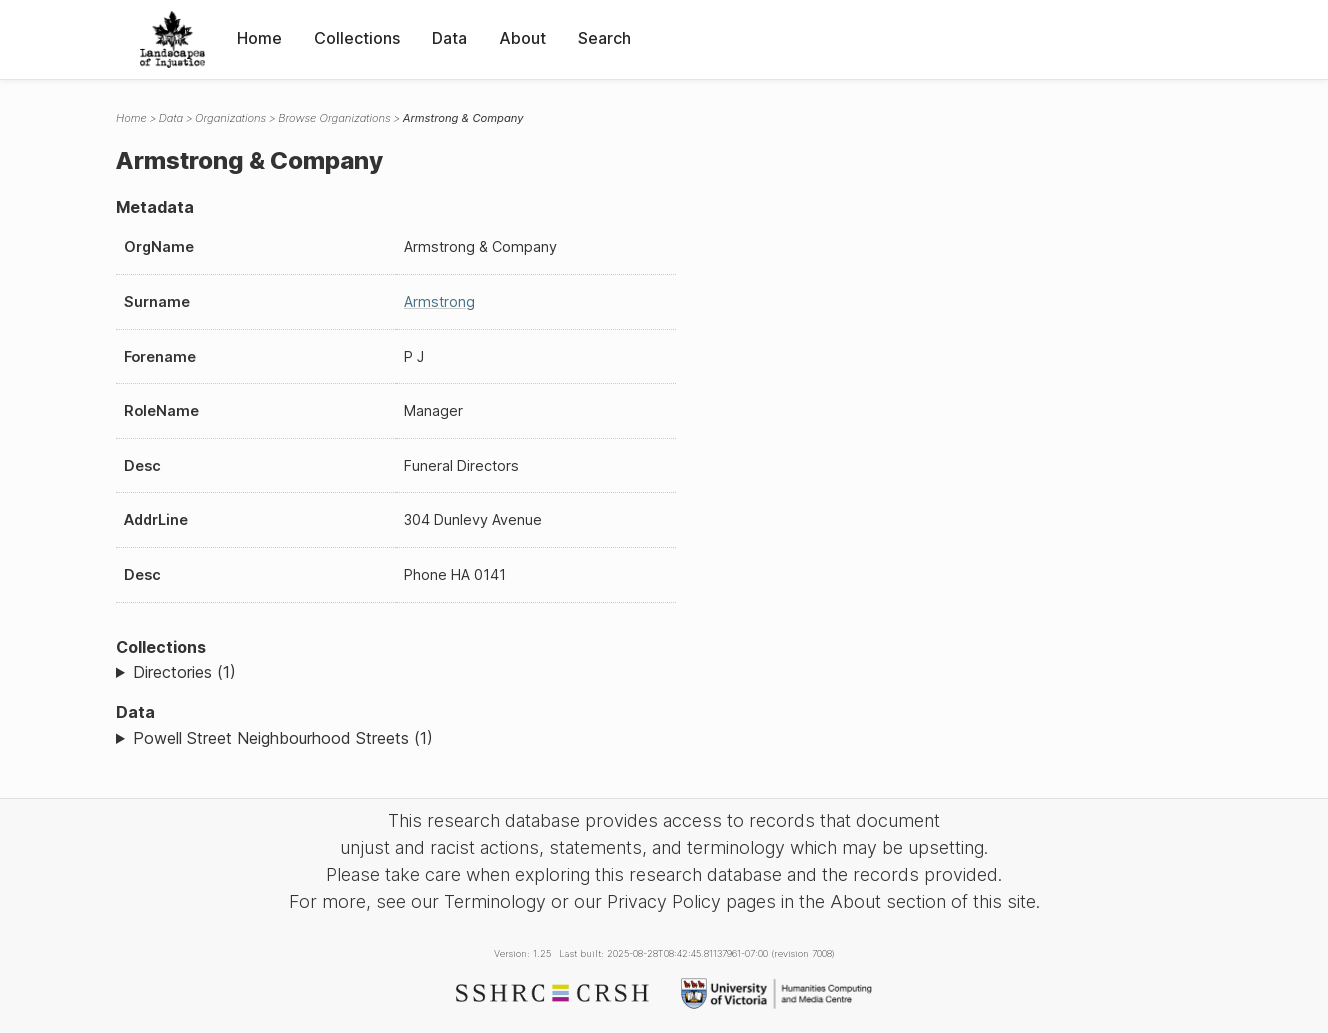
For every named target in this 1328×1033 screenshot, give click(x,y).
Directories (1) (184, 672)
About (522, 38)
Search (604, 38)
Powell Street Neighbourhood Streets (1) (283, 738)
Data (449, 38)
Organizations (230, 118)
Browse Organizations (334, 118)
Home (259, 38)
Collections (357, 38)
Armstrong (439, 301)
